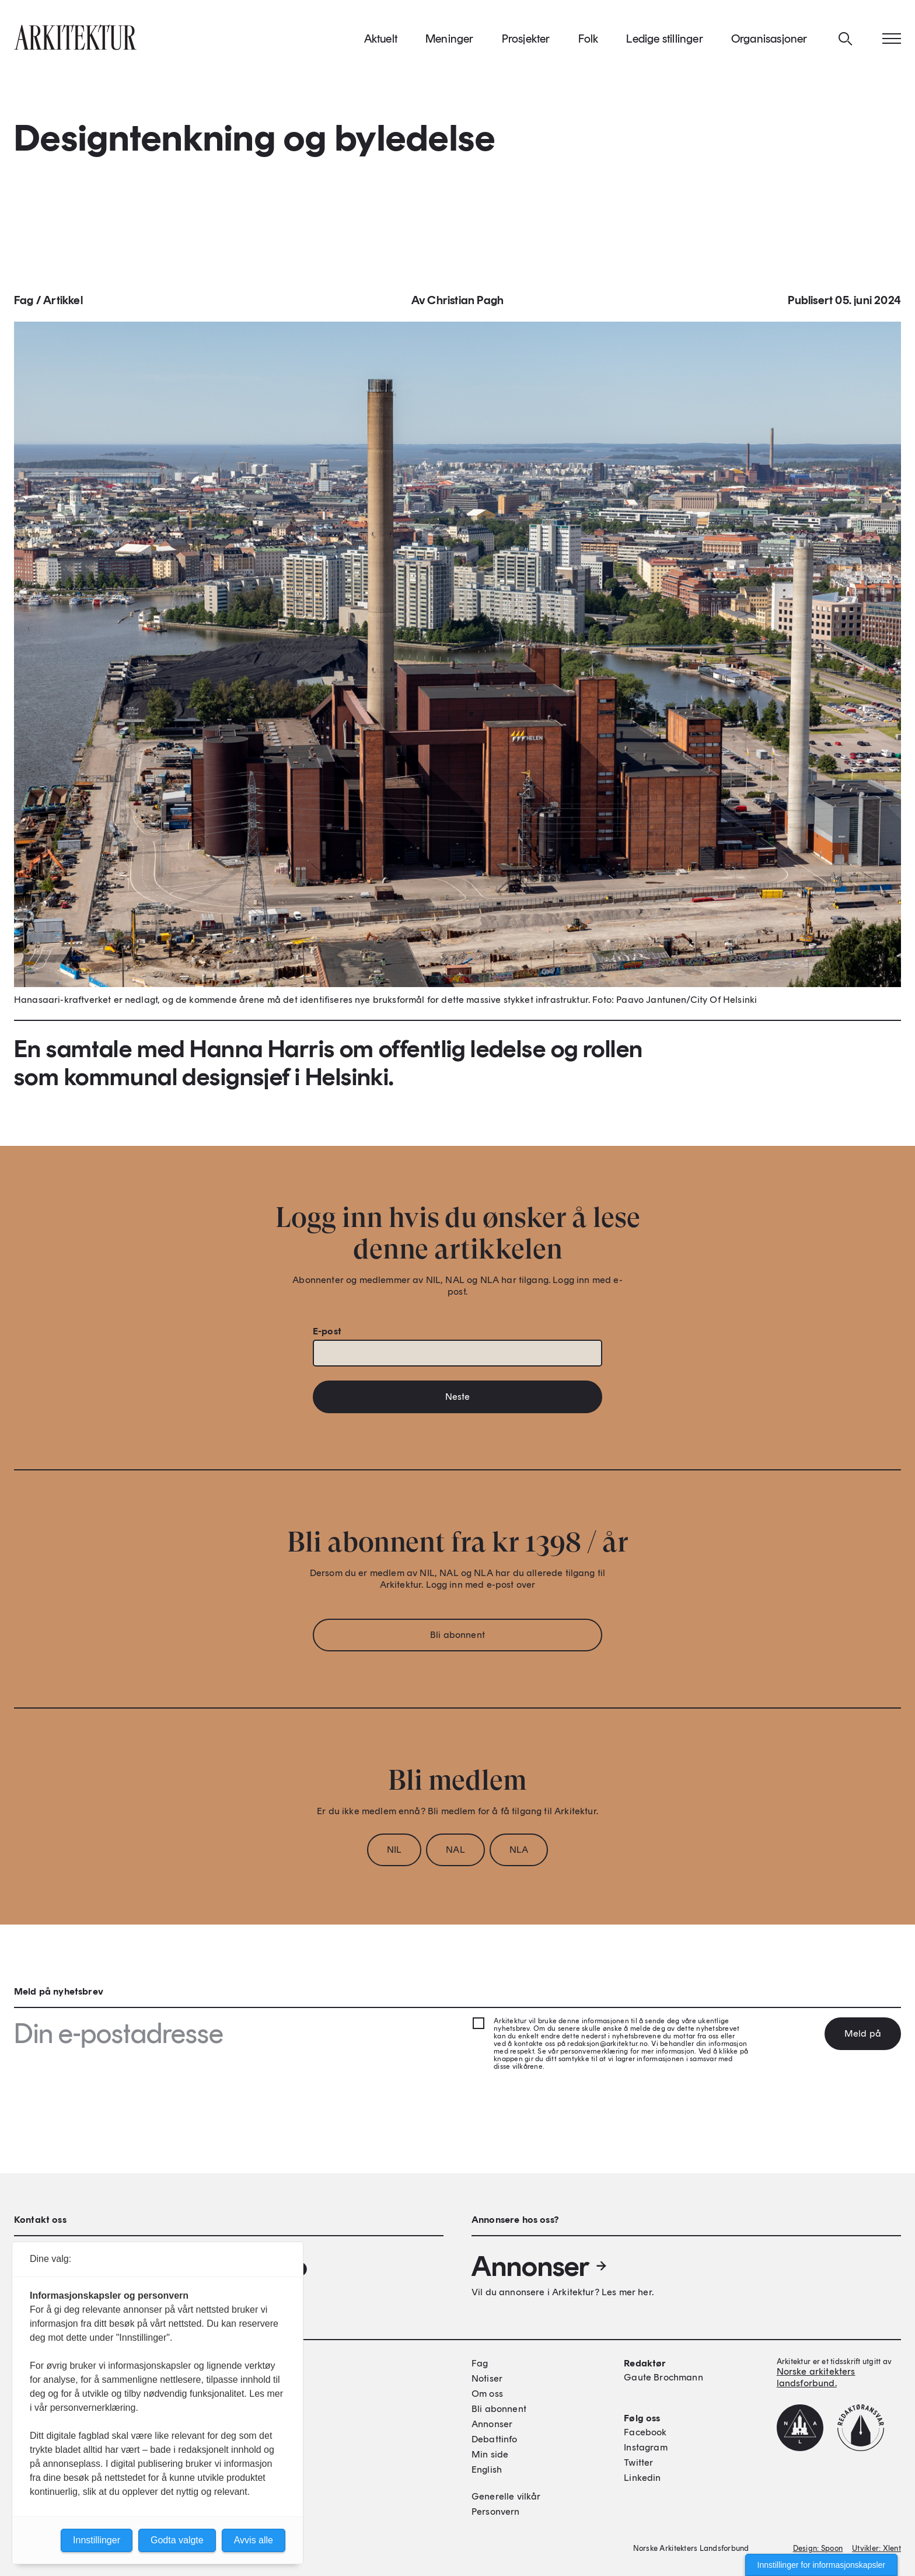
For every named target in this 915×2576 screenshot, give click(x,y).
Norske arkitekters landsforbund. (816, 2377)
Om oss (487, 2393)
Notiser (487, 2378)
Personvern (496, 2511)
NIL (394, 1860)
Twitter (638, 2462)
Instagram (645, 2447)
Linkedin (642, 2477)
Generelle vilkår (506, 2496)
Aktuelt (380, 46)
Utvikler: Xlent (876, 2548)
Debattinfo (495, 2439)
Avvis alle (253, 2540)
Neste (457, 1407)
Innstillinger (96, 2540)
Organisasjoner (769, 46)
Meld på (862, 2033)
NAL (455, 1860)
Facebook (645, 2432)
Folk (588, 46)
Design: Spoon (818, 2548)
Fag (24, 311)
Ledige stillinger (664, 46)
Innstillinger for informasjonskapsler (821, 2565)
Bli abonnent (457, 1645)
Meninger (449, 46)
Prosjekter (526, 46)
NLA (518, 1860)
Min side (490, 2454)
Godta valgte (177, 2540)
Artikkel (63, 311)
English (487, 2469)
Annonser (540, 2266)
